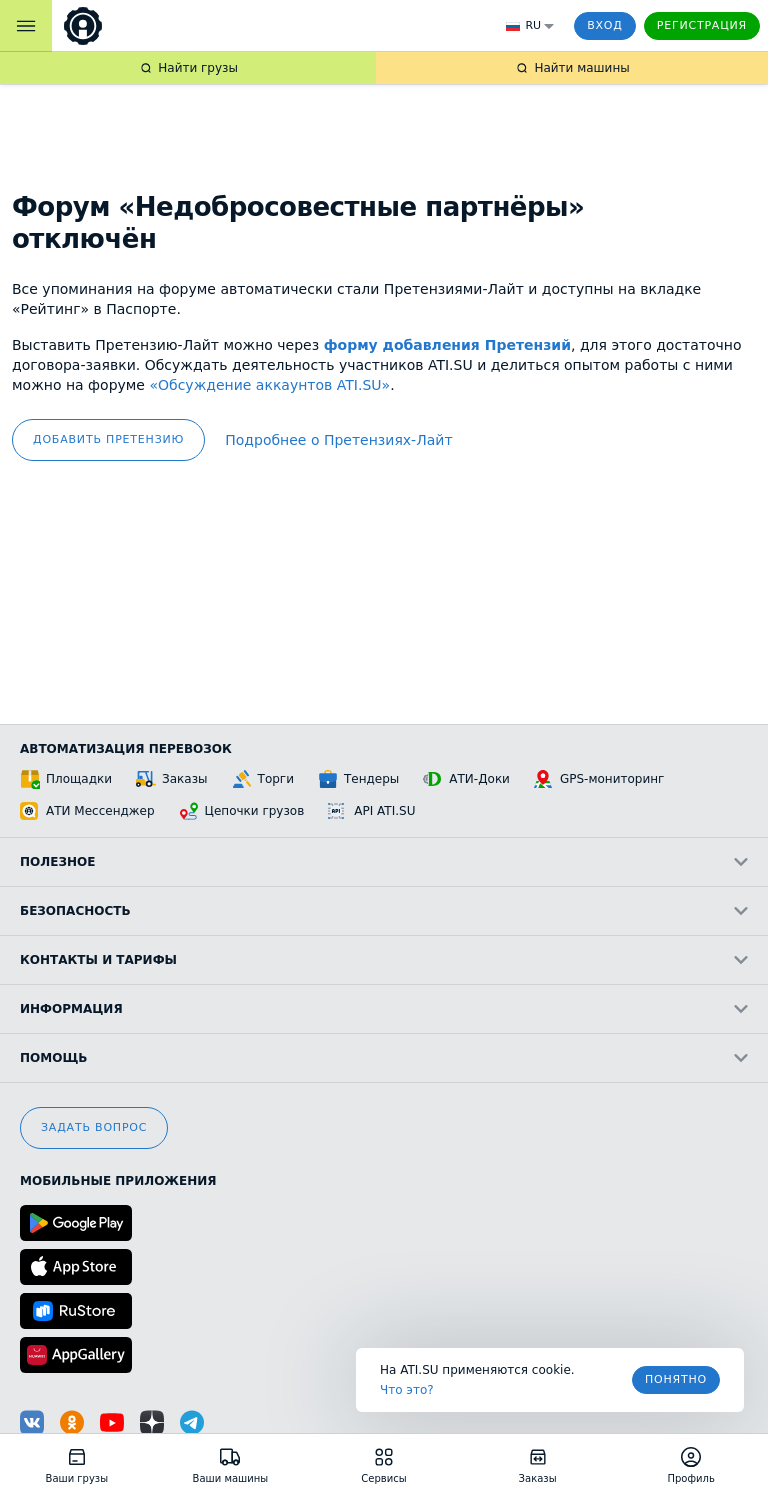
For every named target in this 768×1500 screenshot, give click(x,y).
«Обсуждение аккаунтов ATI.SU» (269, 385)
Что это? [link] (407, 1390)
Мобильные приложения (118, 1181)
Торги (263, 779)
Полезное (384, 862)
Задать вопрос (94, 1127)
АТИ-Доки (466, 779)
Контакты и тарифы (384, 960)
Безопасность (384, 911)
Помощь (384, 1058)
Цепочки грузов (242, 811)
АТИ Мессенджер (87, 811)
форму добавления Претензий (447, 345)
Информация (384, 1009)
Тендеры (358, 779)
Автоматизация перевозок (126, 749)
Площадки (66, 779)
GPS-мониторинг (599, 779)
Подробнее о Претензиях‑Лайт (338, 440)
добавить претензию (108, 439)
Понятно (676, 1379)
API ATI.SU (371, 811)
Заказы (172, 779)
